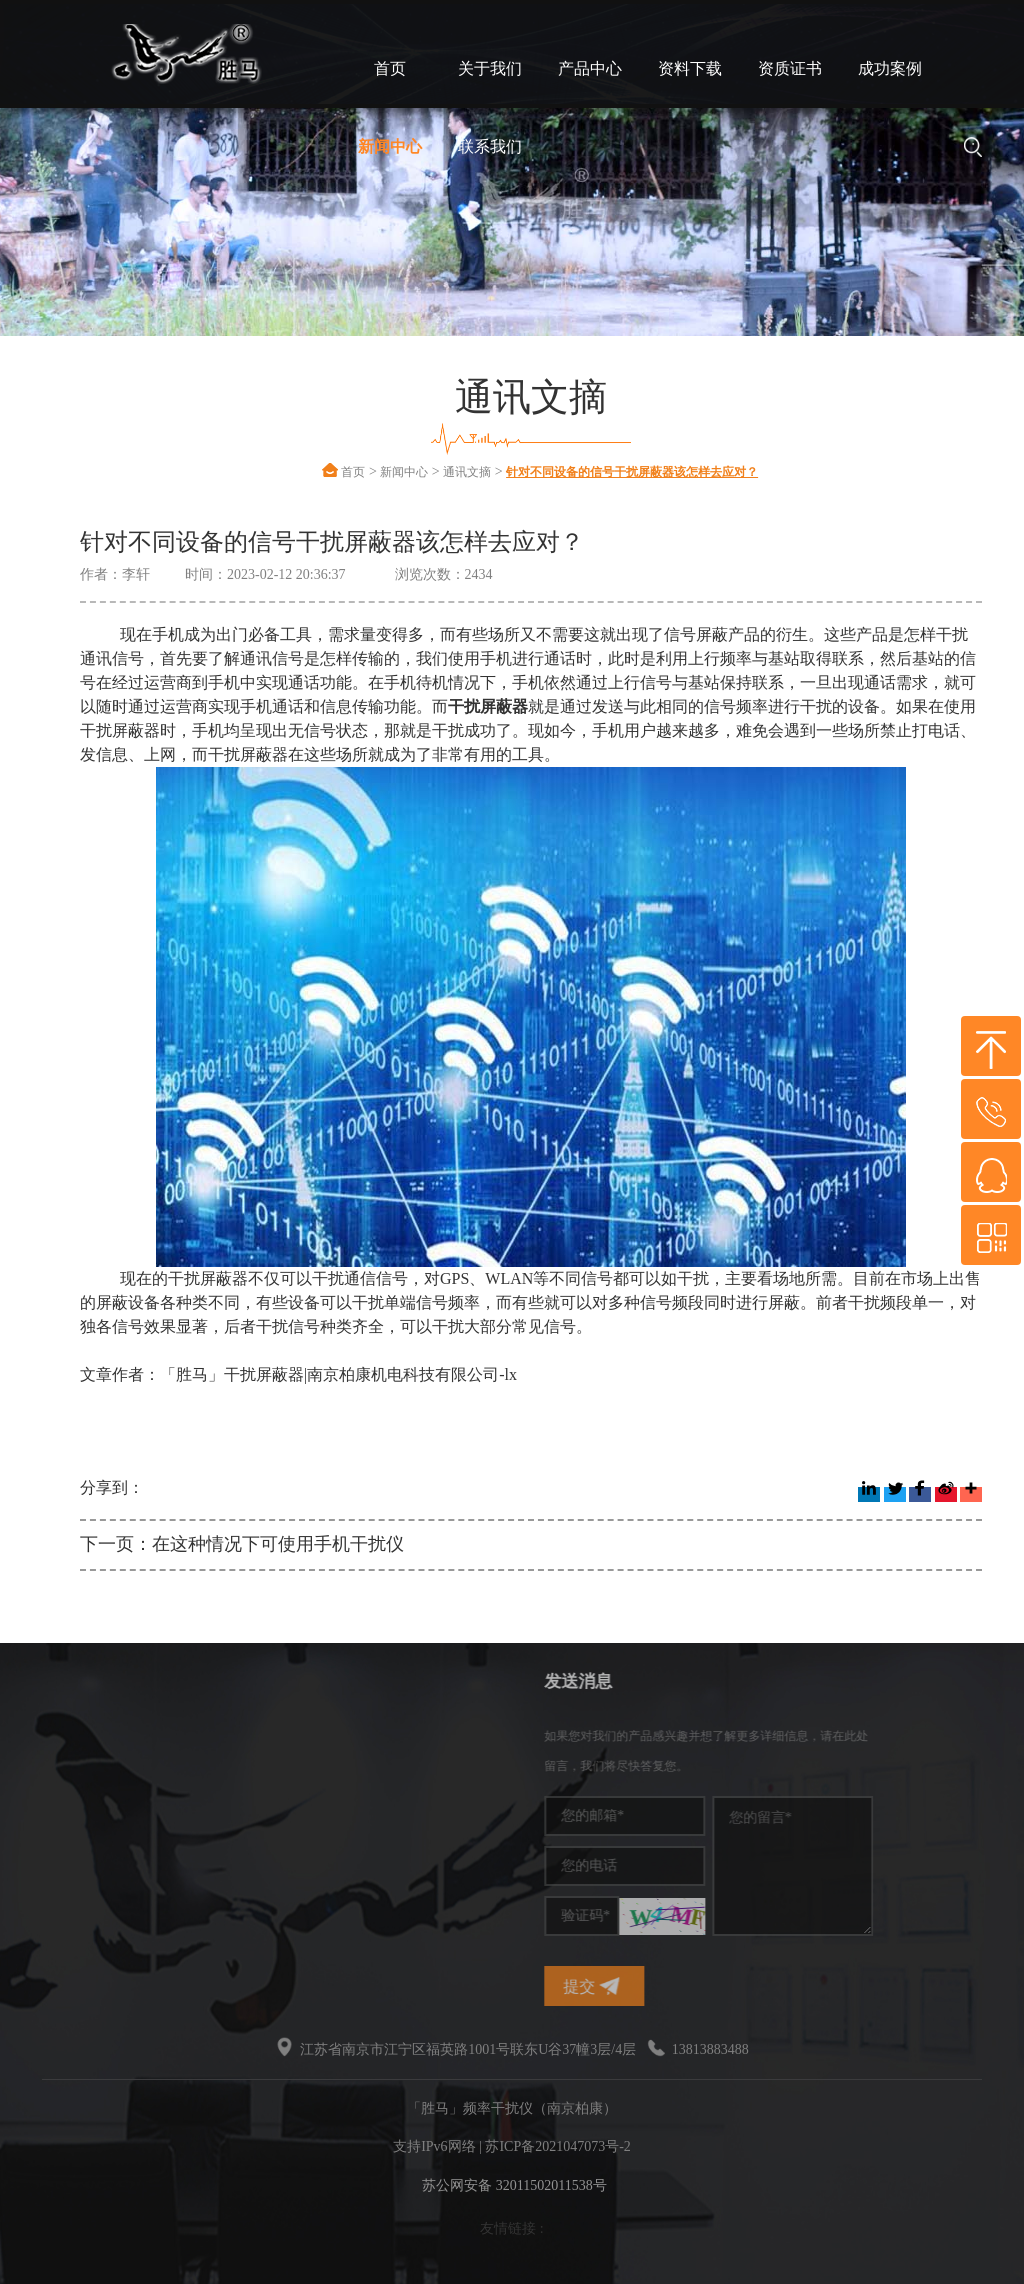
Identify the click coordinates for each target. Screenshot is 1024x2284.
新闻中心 (390, 146)
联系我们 (490, 146)
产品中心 (590, 68)
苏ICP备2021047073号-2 (557, 2146)
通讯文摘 (467, 472)
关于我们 (490, 68)
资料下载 (690, 68)
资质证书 (790, 68)
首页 (390, 68)
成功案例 (890, 68)
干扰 (32, 1825)
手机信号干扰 (60, 1765)
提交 (696, 1986)
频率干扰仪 (53, 1735)
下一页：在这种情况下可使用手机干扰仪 (242, 1544)
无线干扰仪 (53, 1855)
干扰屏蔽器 (53, 1795)
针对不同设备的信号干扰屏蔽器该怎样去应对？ (632, 472)
